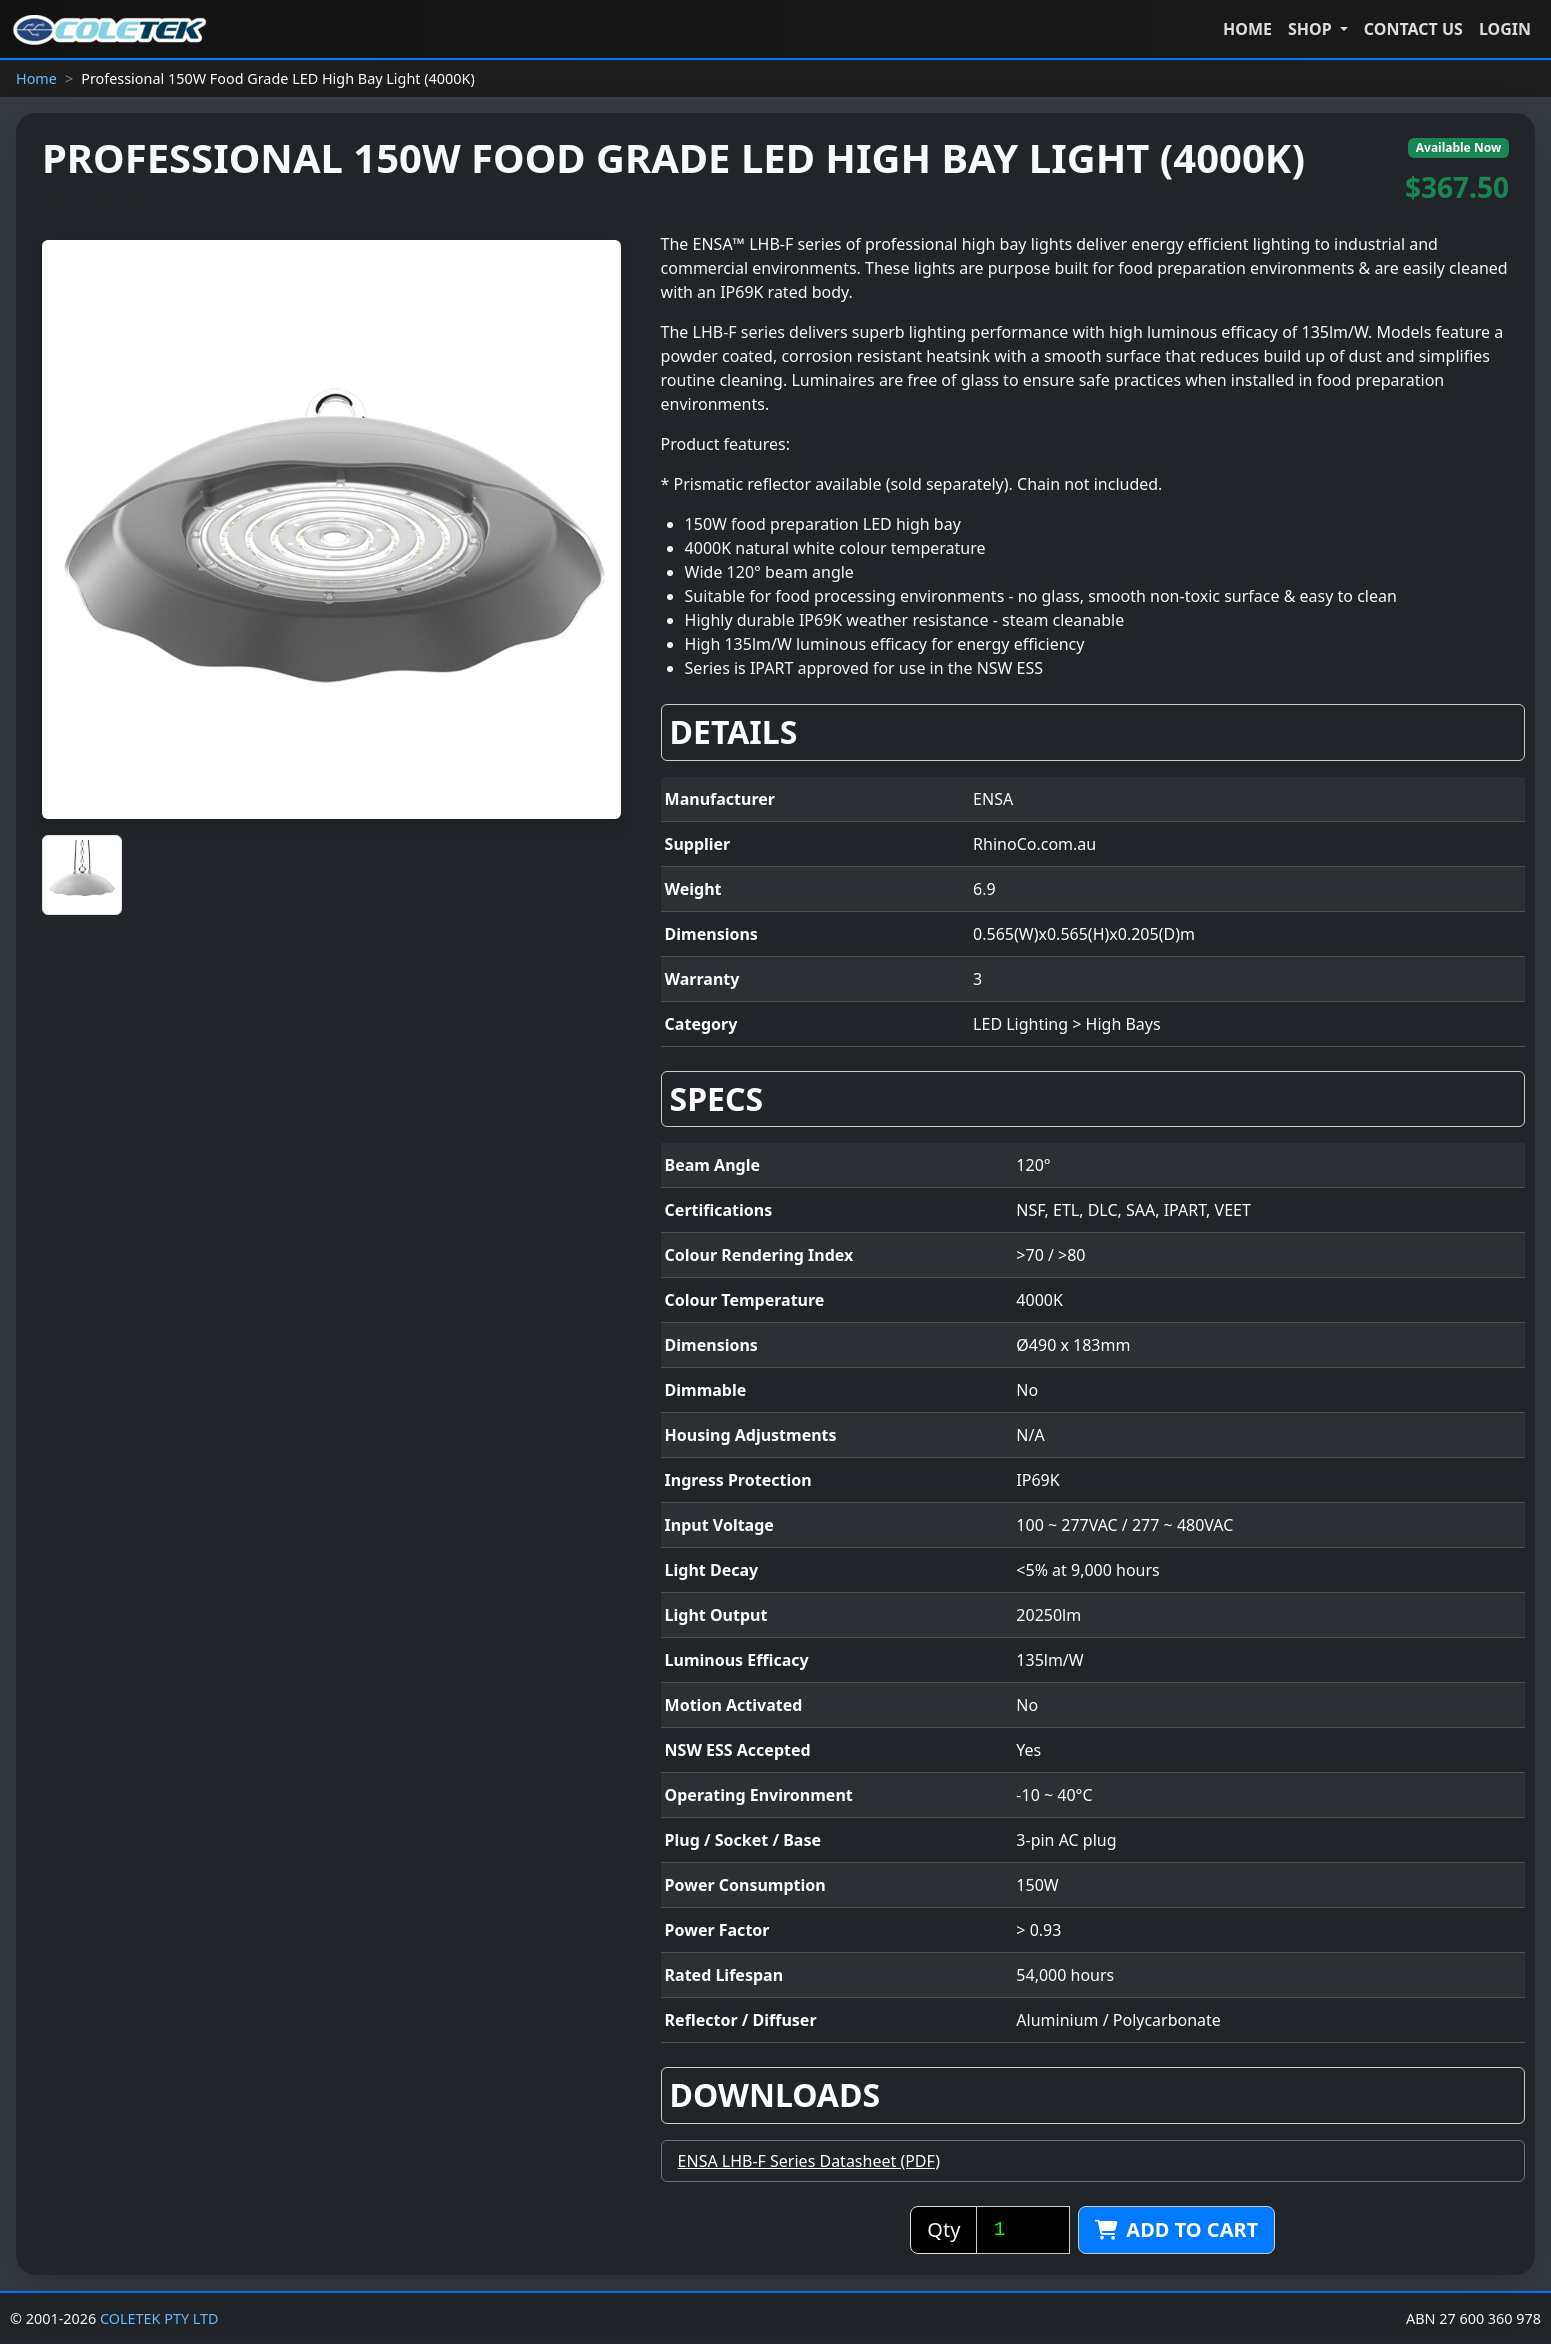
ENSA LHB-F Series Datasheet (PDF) (809, 2161)
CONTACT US (1413, 29)
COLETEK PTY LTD (159, 2318)
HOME (1247, 29)
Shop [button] (1312, 29)
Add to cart (1176, 2229)
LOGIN (1505, 29)
